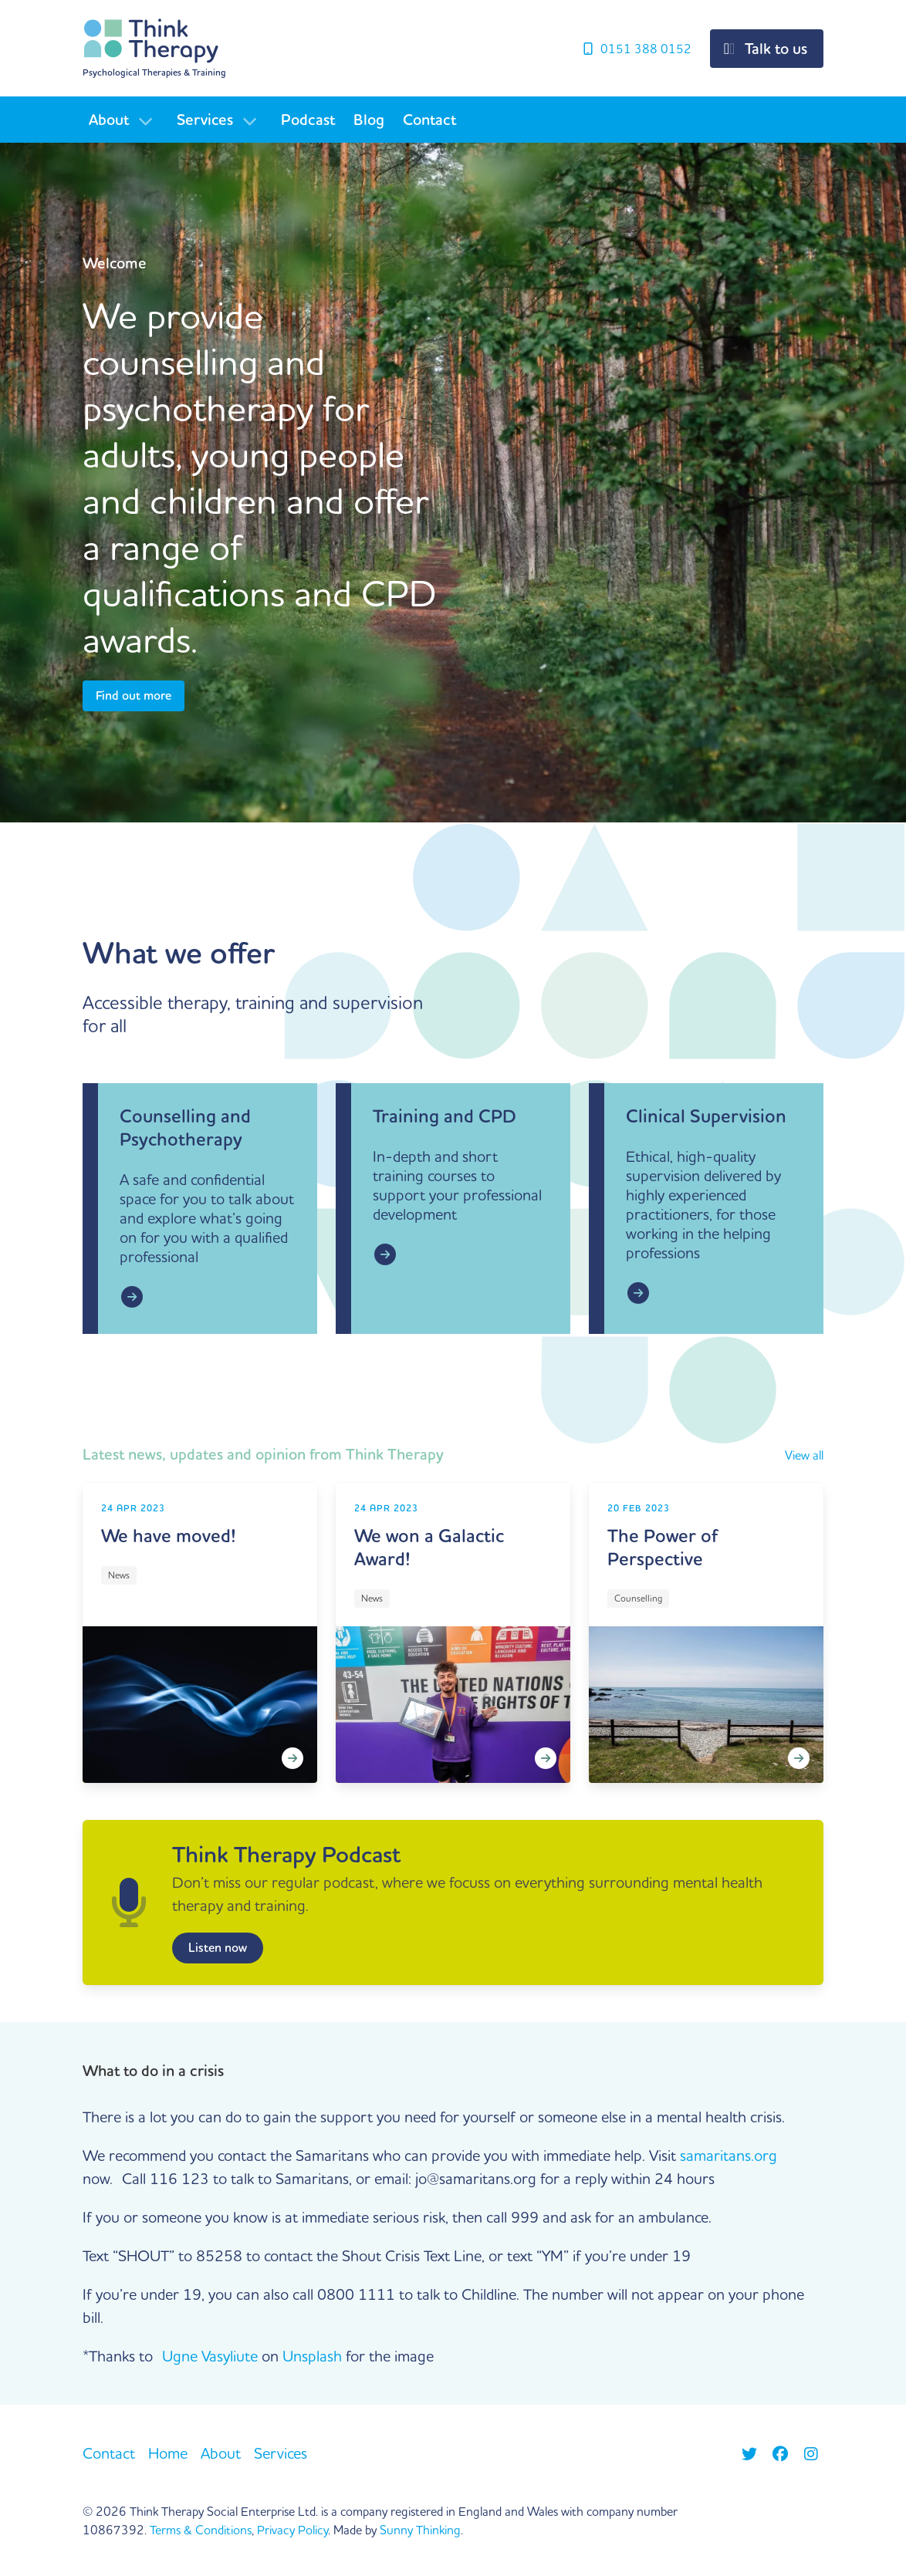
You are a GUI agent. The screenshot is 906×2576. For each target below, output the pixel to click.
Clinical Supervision (706, 1117)
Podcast (308, 120)
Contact (429, 120)
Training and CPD (444, 1117)
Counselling (638, 1599)
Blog (368, 120)
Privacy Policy (292, 2529)
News (119, 1576)
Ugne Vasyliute (210, 2355)
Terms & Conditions (201, 2529)
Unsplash (312, 2355)
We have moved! (168, 1536)
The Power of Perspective (662, 1548)
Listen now (217, 1948)
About (109, 120)
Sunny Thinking (420, 2529)
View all (804, 1456)
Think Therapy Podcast (286, 1855)
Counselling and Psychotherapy (185, 1128)
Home (168, 2453)
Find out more (133, 696)
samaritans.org (728, 2155)
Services (205, 120)
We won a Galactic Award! (429, 1548)
